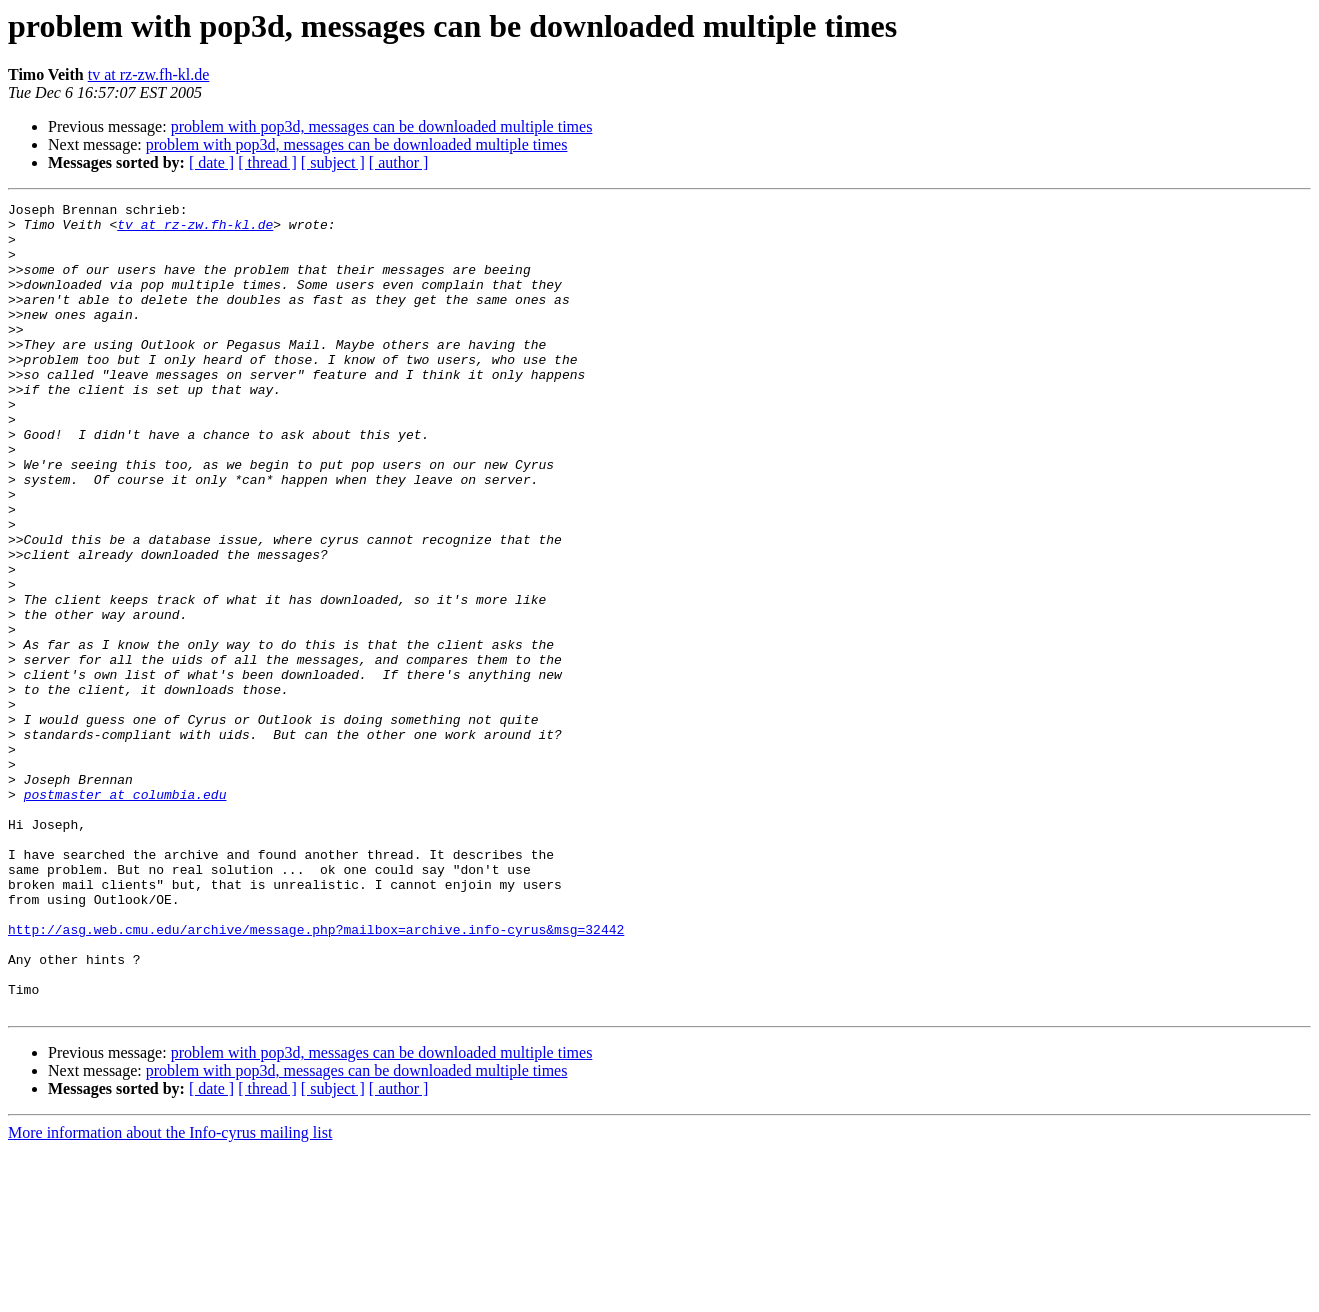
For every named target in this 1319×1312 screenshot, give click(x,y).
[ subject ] (333, 162)
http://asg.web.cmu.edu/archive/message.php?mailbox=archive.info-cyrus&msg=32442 (316, 1076)
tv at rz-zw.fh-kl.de (149, 74)
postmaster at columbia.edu (125, 914)
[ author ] (399, 162)
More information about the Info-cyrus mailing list (170, 1294)
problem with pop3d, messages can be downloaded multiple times (382, 126)
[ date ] (211, 162)
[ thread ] (267, 162)
